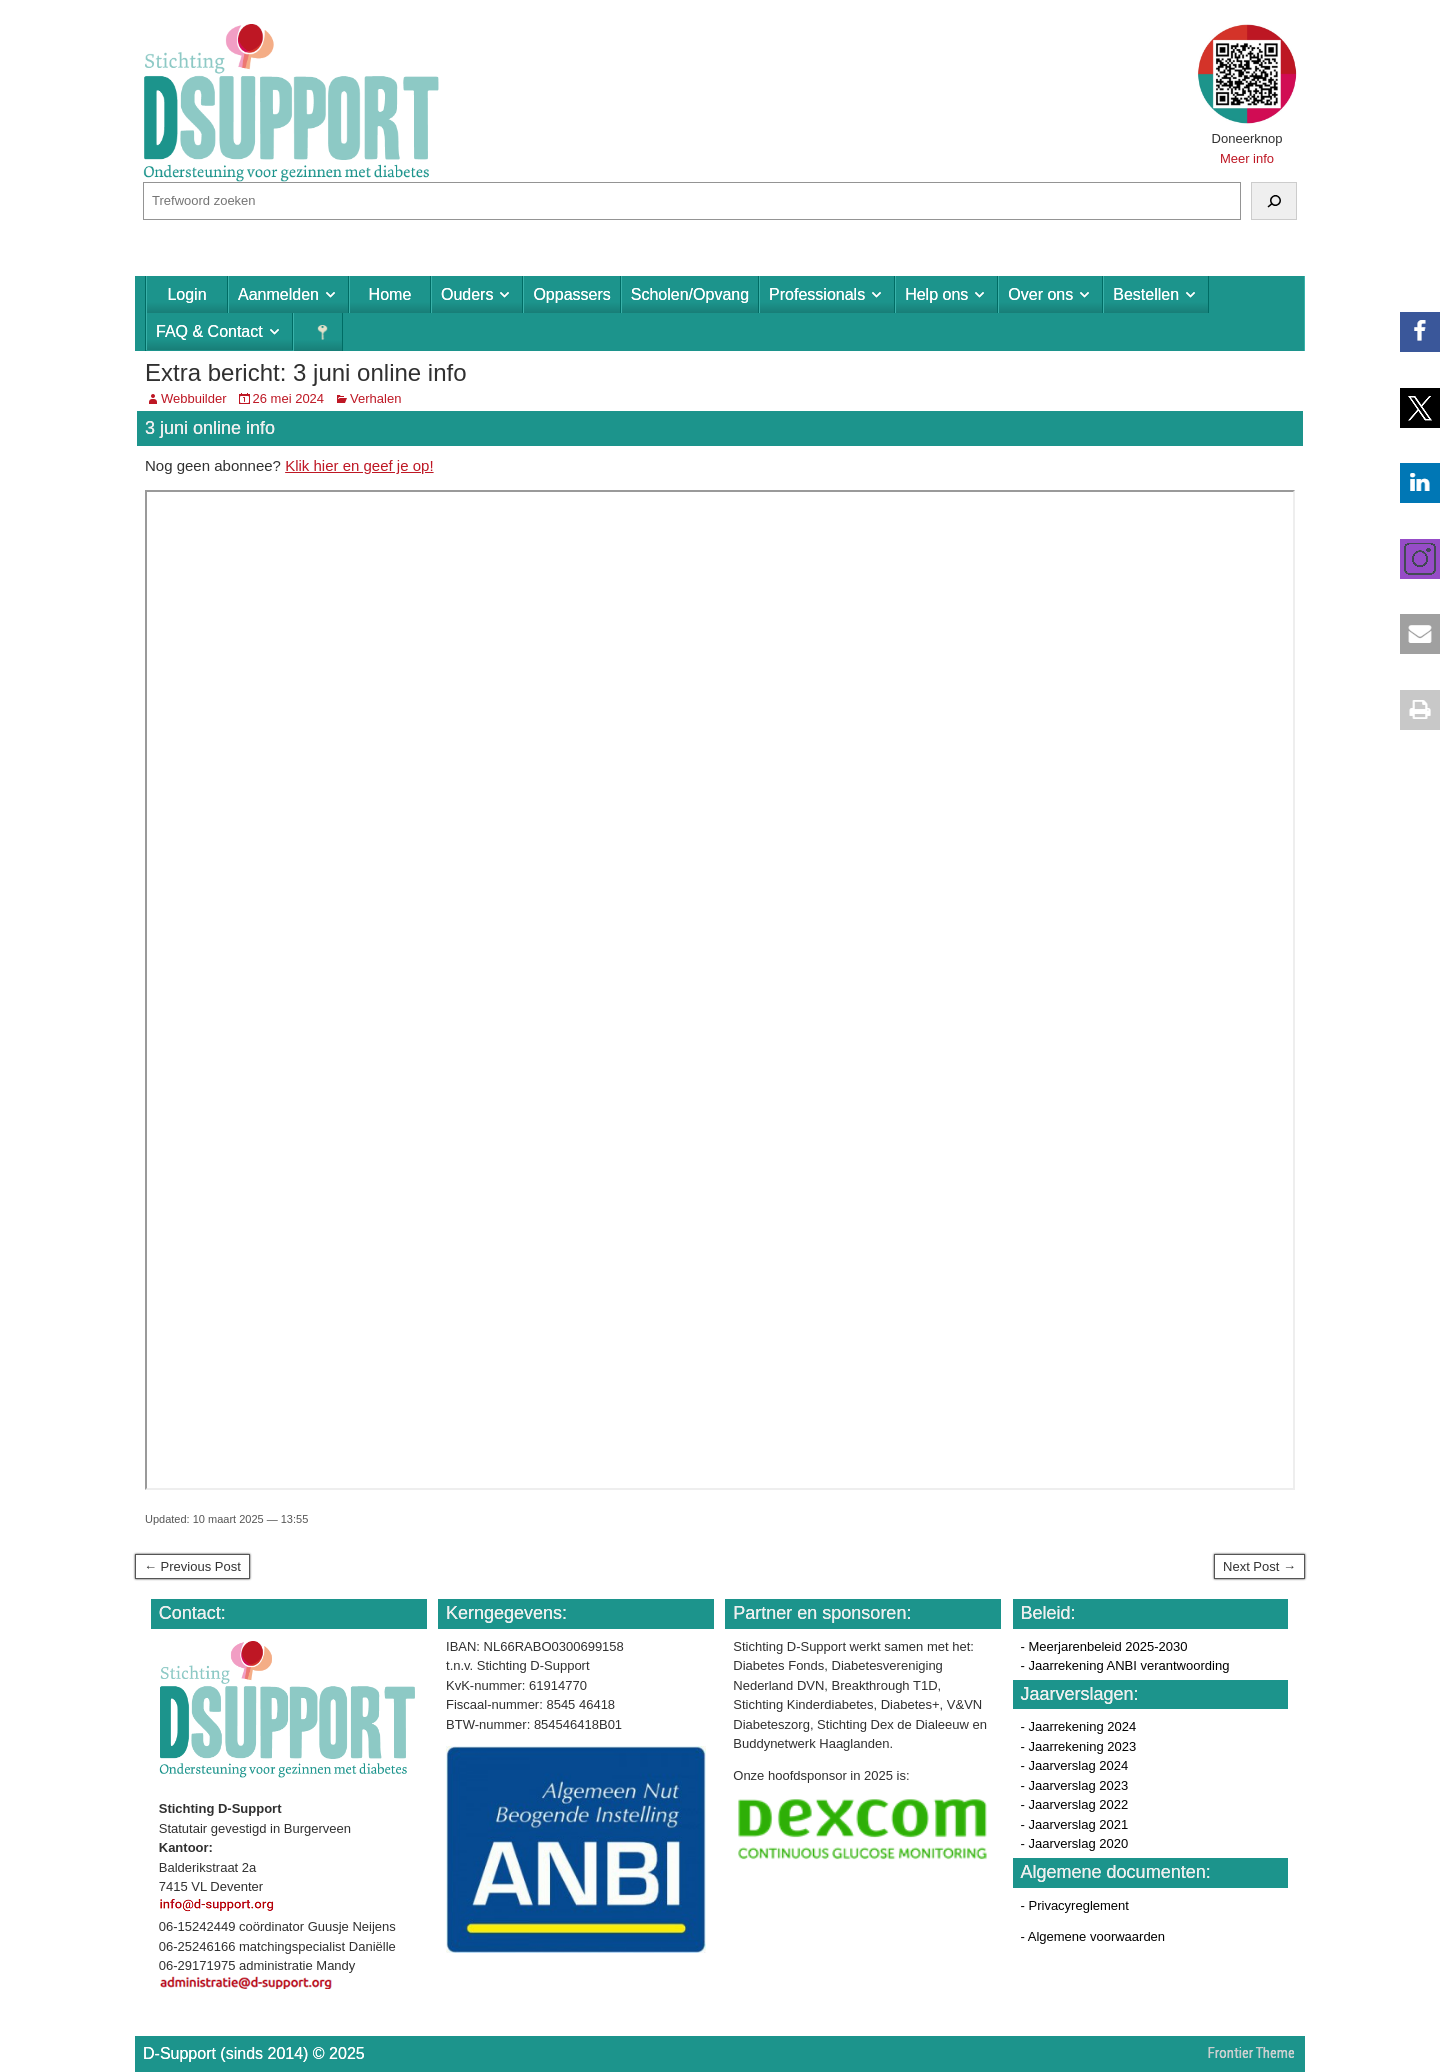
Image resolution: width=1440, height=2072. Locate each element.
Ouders (467, 294)
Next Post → (1259, 1566)
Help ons (936, 294)
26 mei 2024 (289, 398)
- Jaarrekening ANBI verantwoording (1125, 1665)
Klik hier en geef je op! (359, 465)
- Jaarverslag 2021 (1075, 1824)
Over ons (1040, 294)
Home (390, 294)
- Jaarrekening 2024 (1079, 1726)
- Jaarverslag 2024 (1075, 1765)
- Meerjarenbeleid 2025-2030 (1104, 1646)
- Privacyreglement (1075, 1905)
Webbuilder (194, 398)
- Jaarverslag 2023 (1075, 1785)
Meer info (1247, 158)
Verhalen (375, 398)
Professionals (817, 294)
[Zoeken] (1274, 201)
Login (186, 294)
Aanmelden (278, 294)
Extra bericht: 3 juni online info (306, 372)
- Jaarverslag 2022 (1075, 1804)
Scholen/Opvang (690, 294)
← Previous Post (192, 1566)
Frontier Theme (1251, 2053)
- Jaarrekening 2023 (1079, 1746)
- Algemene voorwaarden (1093, 1936)
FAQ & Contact (209, 331)
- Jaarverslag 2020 (1075, 1843)
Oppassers (571, 294)
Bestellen (1146, 294)
